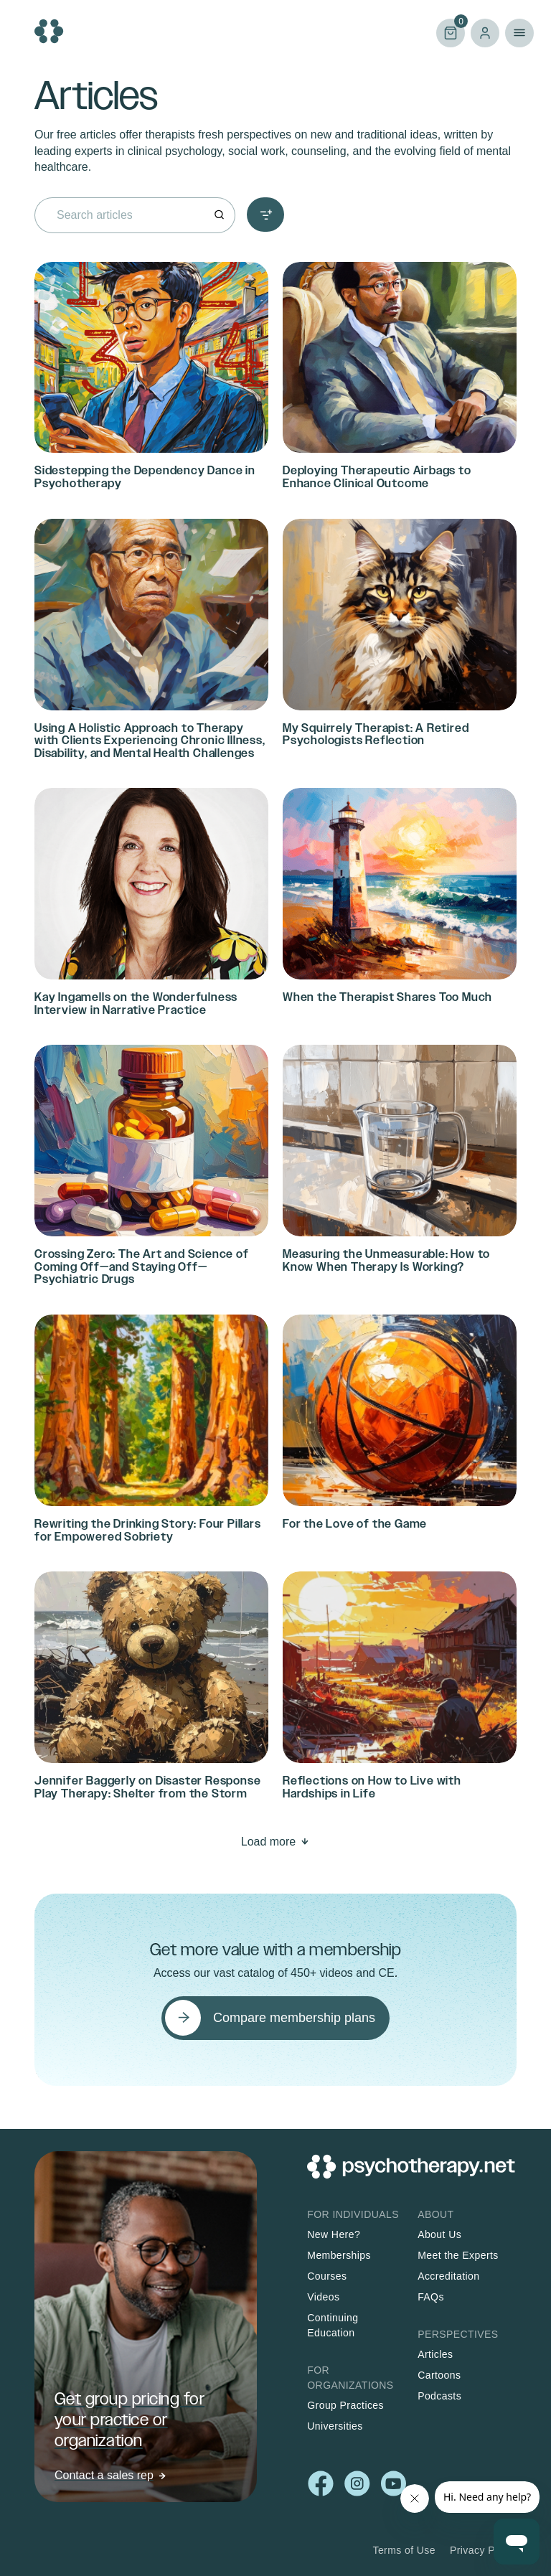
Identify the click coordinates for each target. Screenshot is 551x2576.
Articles (435, 2354)
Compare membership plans (294, 2018)
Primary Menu (519, 33)
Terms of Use (403, 2550)
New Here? (333, 2234)
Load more (268, 1841)
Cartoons (439, 2375)
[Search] (219, 215)
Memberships (339, 2255)
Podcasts (439, 2396)
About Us (439, 2234)
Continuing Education (332, 2325)
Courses (327, 2276)
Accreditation (448, 2276)
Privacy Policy (483, 2550)
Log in (485, 33)
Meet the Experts (458, 2255)
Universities (334, 2426)
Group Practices (345, 2405)
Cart (450, 32)
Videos (323, 2297)
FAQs (431, 2297)
